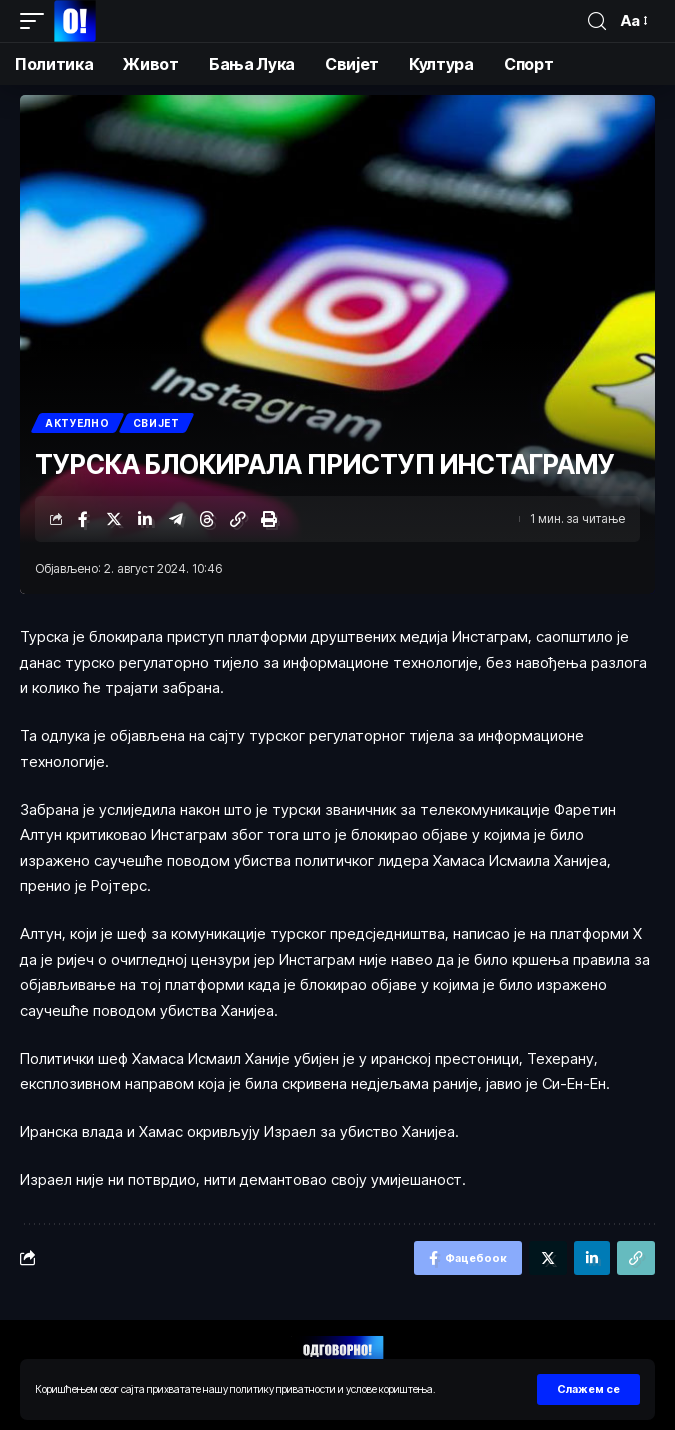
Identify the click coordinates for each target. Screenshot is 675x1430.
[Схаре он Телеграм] (176, 519)
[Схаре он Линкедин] (145, 519)
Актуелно (77, 423)
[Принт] (269, 519)
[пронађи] (597, 21)
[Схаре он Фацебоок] (83, 519)
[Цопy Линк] (238, 519)
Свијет (156, 423)
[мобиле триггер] (37, 21)
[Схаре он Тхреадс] (207, 519)
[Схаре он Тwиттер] (114, 519)
